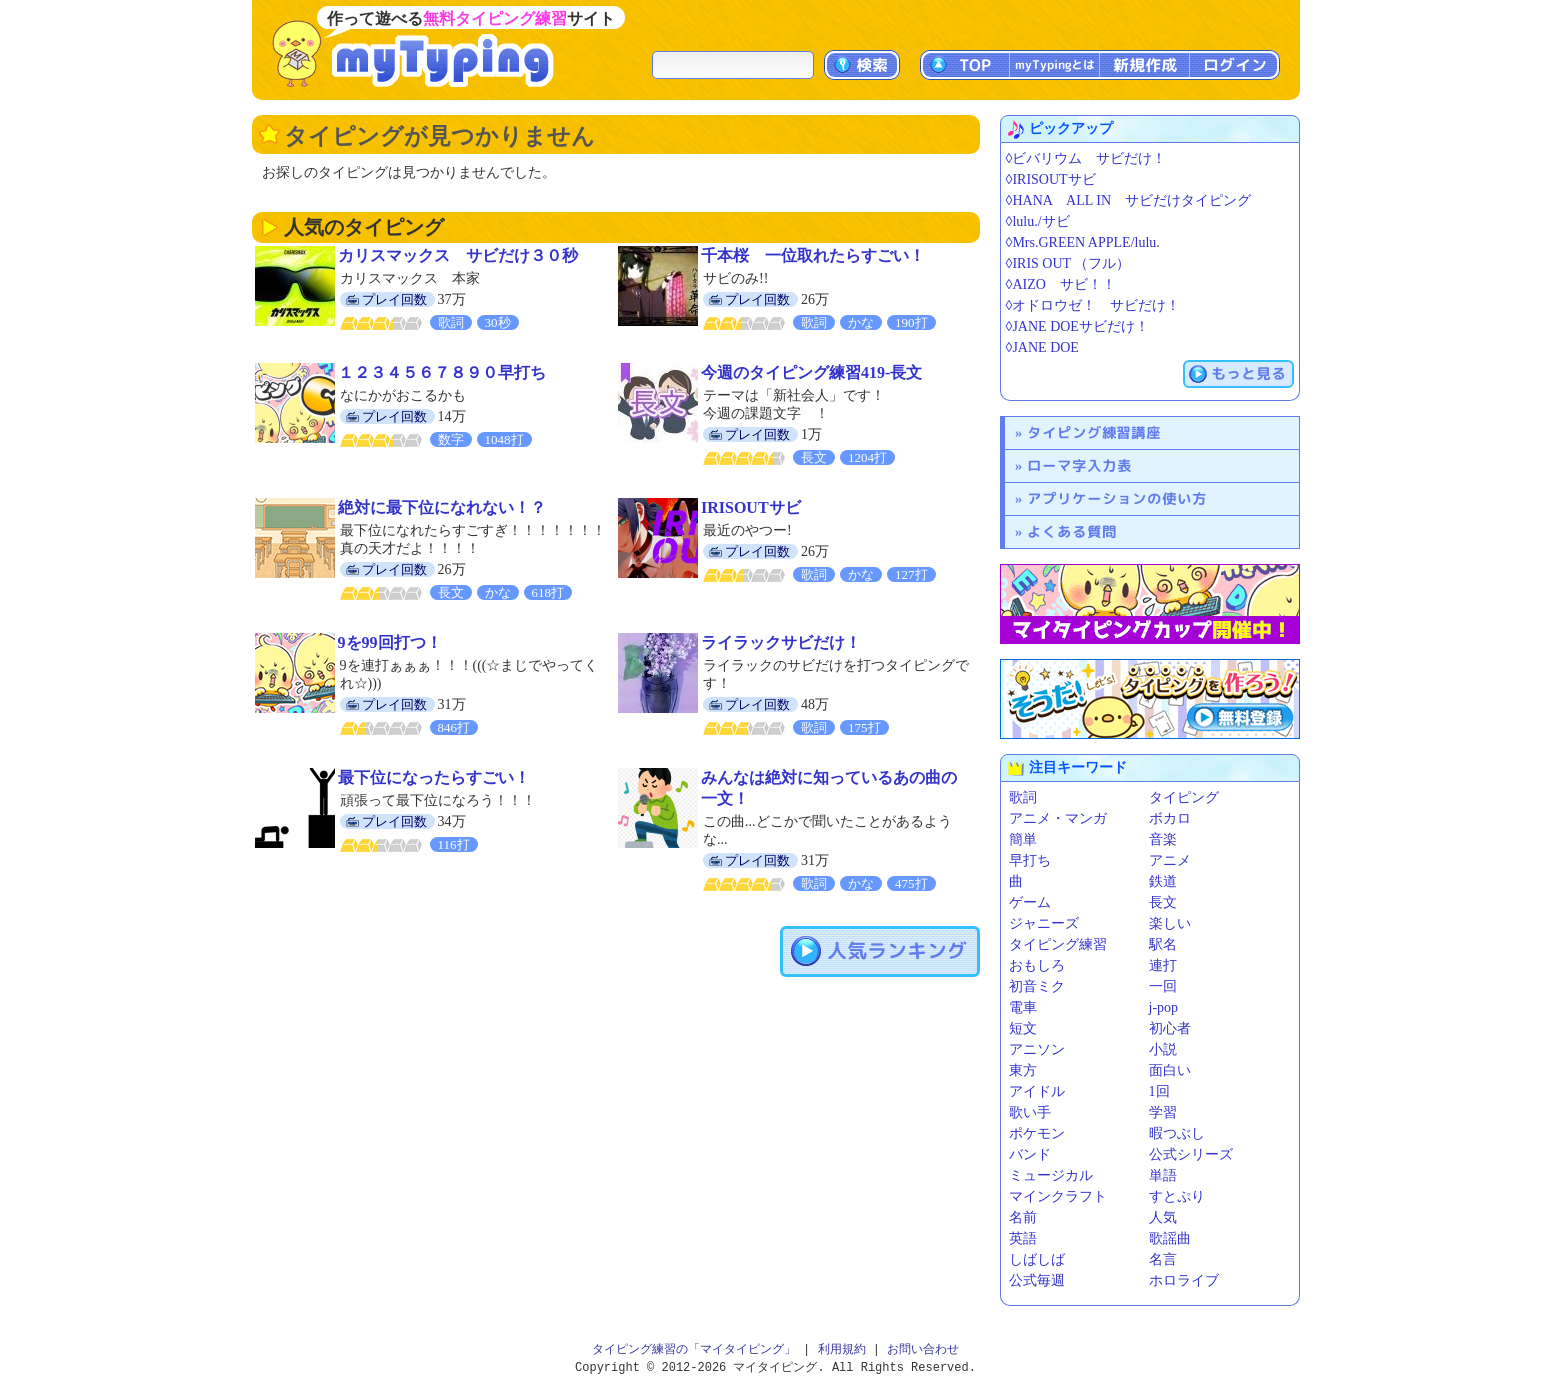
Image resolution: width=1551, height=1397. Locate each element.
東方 (1023, 1070)
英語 (1023, 1238)
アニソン (1037, 1049)
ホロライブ (1184, 1280)
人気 (1163, 1217)
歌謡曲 (1170, 1238)
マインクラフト (1058, 1196)
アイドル (1037, 1091)
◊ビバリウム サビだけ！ (1086, 158)
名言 (1163, 1259)
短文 (1023, 1028)
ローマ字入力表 (1079, 465)
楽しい (1170, 923)
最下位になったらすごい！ (434, 777)
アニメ (1170, 860)
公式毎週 (1037, 1280)
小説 (1163, 1049)
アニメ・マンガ (1058, 818)
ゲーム (1030, 902)
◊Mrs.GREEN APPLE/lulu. (1083, 242)
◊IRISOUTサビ (1051, 179)
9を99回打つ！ (390, 642)
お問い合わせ (923, 1349)
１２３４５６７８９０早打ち (442, 372)
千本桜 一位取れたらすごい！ (813, 255)
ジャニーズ (1044, 923)
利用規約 (842, 1349)
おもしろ (1037, 965)
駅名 (1163, 944)
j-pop (1164, 1007)
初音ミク (1037, 986)
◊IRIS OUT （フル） (1068, 263)
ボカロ (1170, 818)
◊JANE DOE (1042, 347)
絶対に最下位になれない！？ (442, 507)
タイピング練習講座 (1094, 432)
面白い (1170, 1070)
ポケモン (1037, 1133)
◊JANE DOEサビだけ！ (1077, 326)
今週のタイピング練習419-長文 (811, 372)
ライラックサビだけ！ (781, 642)
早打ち (1030, 860)
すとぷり (1177, 1196)
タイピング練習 (1058, 944)
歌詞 (1023, 797)
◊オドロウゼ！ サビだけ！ (1093, 305)
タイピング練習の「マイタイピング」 (694, 1349)
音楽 (1163, 839)
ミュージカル (1051, 1175)
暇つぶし (1177, 1133)
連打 (1163, 965)
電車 (1023, 1007)
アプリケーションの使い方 (1117, 498)
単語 (1163, 1175)
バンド (1030, 1154)
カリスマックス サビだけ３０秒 (458, 255)
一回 (1163, 986)
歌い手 (1030, 1112)
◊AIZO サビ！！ (1061, 284)
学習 (1163, 1112)
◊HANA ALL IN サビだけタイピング (1129, 200)
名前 (1023, 1217)
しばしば (1037, 1259)
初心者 (1170, 1028)
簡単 (1023, 839)
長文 (1163, 902)
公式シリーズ (1191, 1154)
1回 (1159, 1091)
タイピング (1184, 797)
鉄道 (1163, 881)
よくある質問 (1072, 531)
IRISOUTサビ (751, 507)
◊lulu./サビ (1038, 221)
